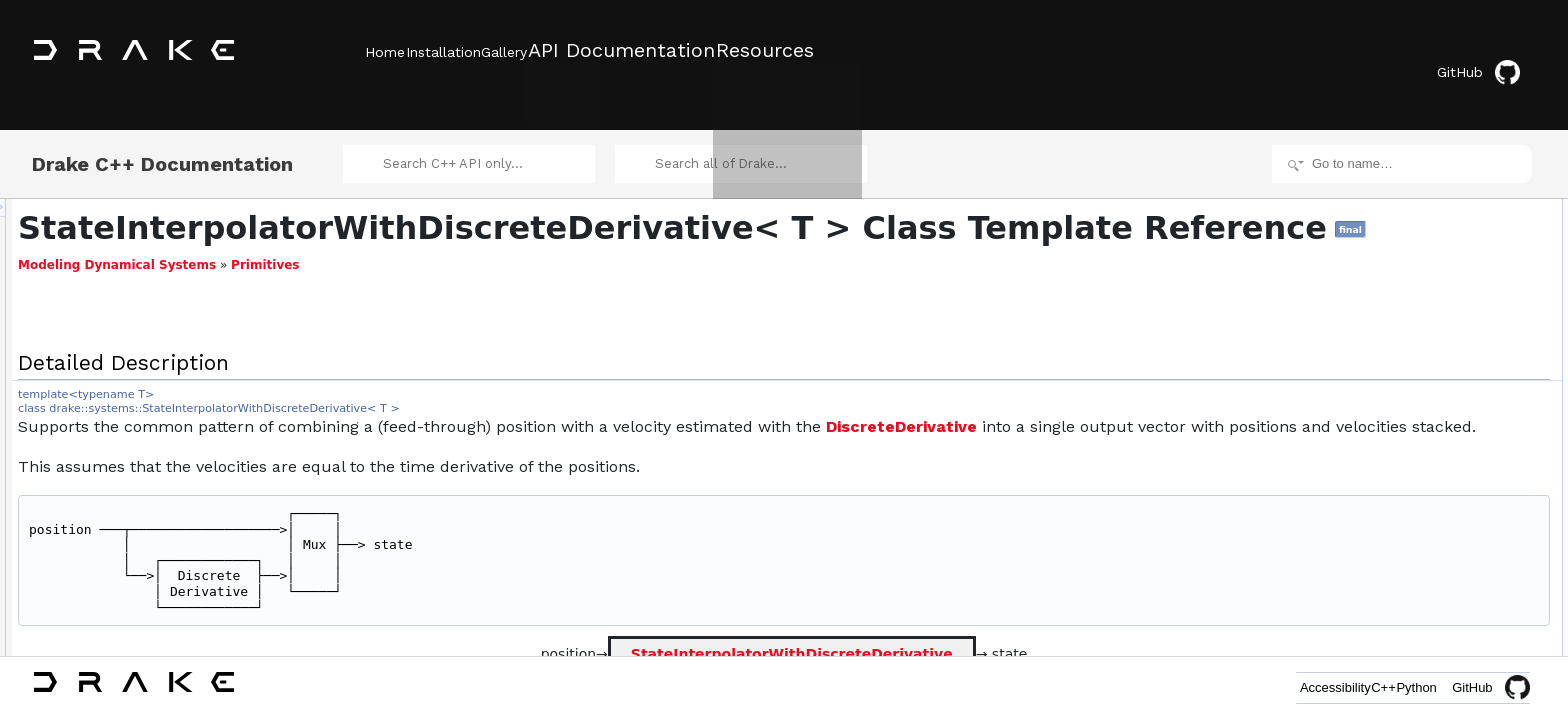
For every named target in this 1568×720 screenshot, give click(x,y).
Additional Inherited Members (1423, 472)
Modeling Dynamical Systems (367, 269)
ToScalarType (1397, 560)
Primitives (515, 269)
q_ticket (1381, 648)
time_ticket (1389, 604)
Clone (1376, 494)
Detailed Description (1398, 186)
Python (1402, 687)
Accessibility (1261, 687)
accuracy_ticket (1402, 626)
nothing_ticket (1398, 582)
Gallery (563, 51)
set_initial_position (1410, 274)
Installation (472, 51)
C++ (1339, 687)
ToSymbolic (1391, 538)
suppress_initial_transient (1428, 252)
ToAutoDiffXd (1396, 516)
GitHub (1492, 52)
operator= (1407, 406)
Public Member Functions (1412, 208)
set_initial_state (1402, 296)
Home (385, 51)
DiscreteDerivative (1151, 430)
